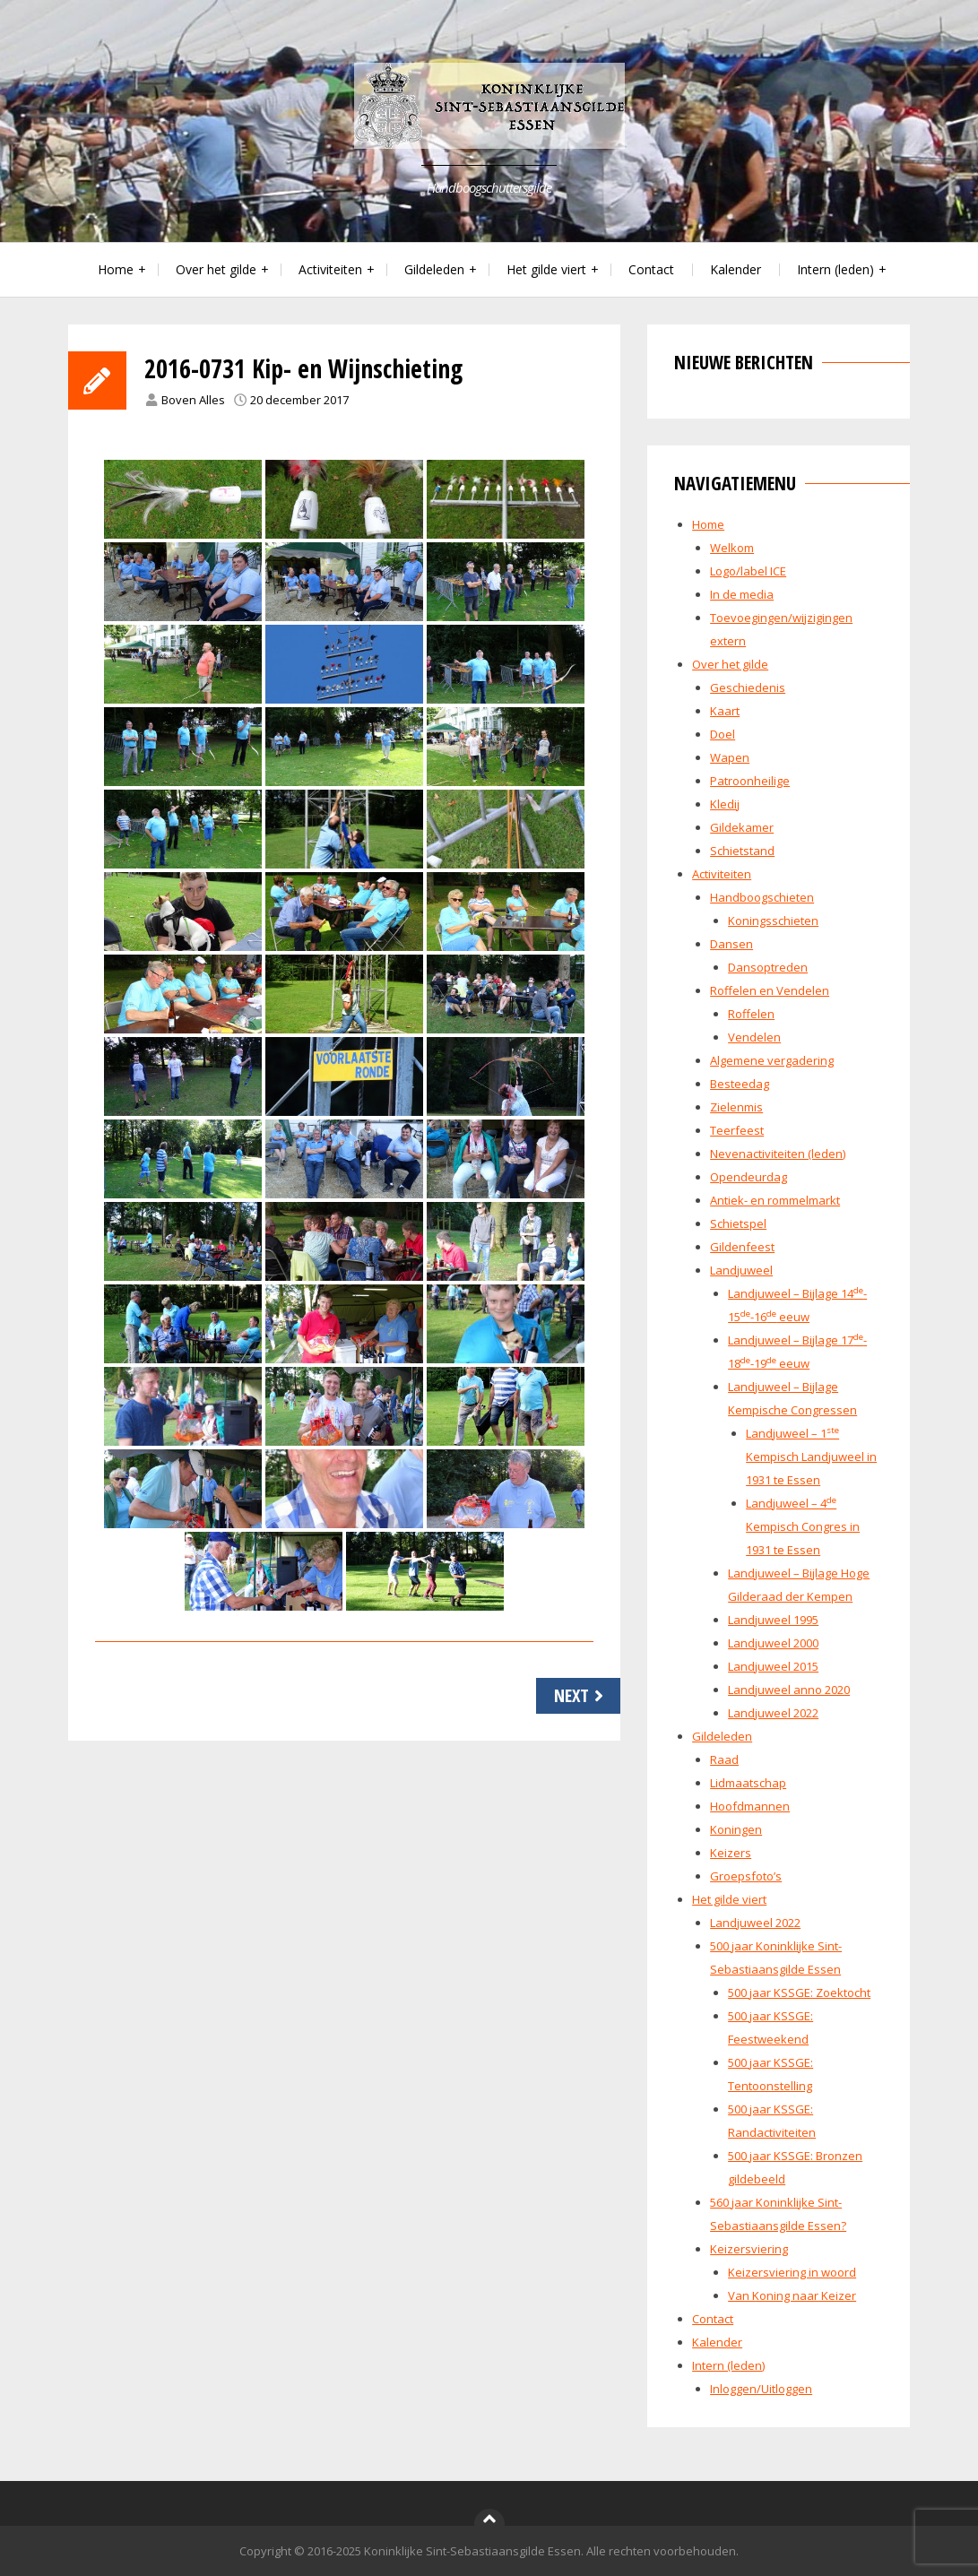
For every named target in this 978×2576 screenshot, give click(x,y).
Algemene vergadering (772, 1060)
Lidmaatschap (748, 1783)
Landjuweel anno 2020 (789, 1689)
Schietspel (738, 1223)
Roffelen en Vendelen (769, 990)
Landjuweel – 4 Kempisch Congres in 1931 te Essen (803, 1526)
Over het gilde (216, 269)
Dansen (731, 944)
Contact (651, 269)
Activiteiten (330, 269)
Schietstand (742, 851)
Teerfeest (737, 1130)
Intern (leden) (835, 269)
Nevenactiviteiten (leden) (777, 1153)
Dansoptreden (768, 967)
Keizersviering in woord (792, 2272)
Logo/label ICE (748, 571)
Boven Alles (193, 400)
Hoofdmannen (750, 1806)
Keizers (730, 1853)
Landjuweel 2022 (773, 1713)
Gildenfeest (742, 1247)
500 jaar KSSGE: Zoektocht (799, 1992)
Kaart (725, 711)
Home (116, 269)
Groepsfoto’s (746, 1876)
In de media (742, 594)
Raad (724, 1759)
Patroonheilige (750, 781)
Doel (722, 734)
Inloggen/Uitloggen (761, 2389)
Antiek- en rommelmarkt (775, 1200)
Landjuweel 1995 (773, 1620)
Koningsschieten (773, 920)
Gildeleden (434, 269)
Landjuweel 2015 (773, 1666)
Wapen (729, 757)
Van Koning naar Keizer (792, 2295)
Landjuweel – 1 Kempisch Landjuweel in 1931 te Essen (811, 1456)
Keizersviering (749, 2249)
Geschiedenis (747, 687)
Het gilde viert (546, 269)
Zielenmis (736, 1107)
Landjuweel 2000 (773, 1643)
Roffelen (751, 1014)
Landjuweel (741, 1270)
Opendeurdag (748, 1177)
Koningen (736, 1829)
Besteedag (739, 1084)
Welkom (732, 548)
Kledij (725, 804)
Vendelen (754, 1037)
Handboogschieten (762, 897)
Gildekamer (742, 827)
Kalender (735, 269)
